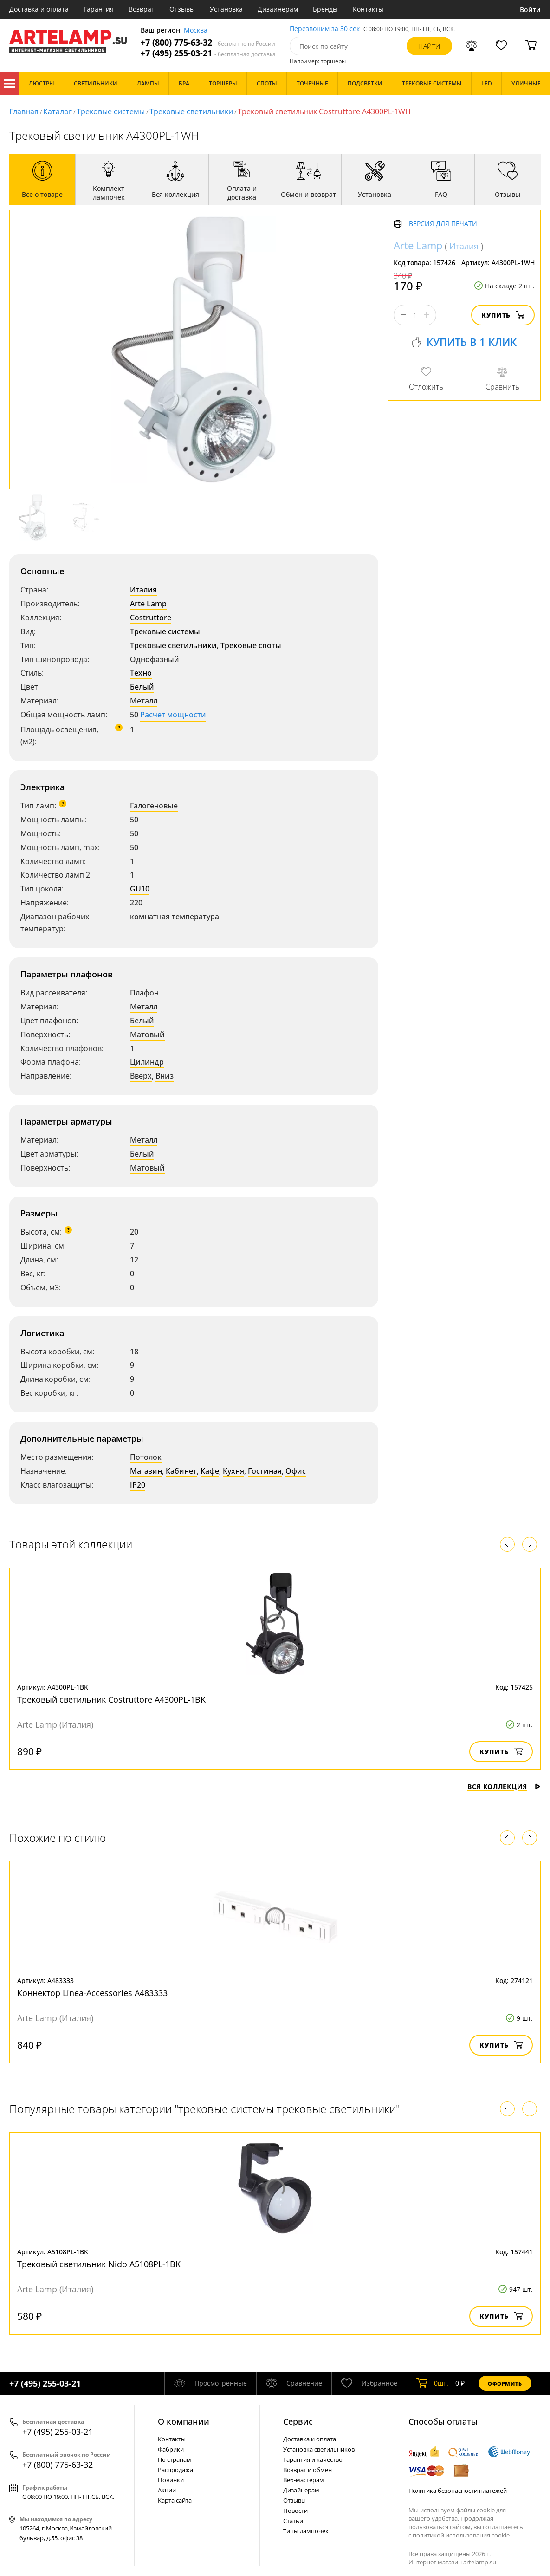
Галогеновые (154, 805)
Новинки (171, 2480)
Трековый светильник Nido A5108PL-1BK (99, 2264)
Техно (141, 673)
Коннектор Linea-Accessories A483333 (92, 1992)
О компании (183, 2421)
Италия (143, 590)
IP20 (137, 1485)
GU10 (139, 889)
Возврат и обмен (307, 2469)
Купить (502, 315)
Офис (295, 1471)
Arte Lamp (148, 603)
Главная (24, 111)
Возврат (142, 9)
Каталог (9, 83)
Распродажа (175, 2469)
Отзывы (182, 9)
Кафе (210, 1471)
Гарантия (99, 9)
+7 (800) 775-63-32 (208, 42)
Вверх (141, 1076)
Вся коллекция (504, 1786)
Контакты (368, 9)
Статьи (293, 2521)
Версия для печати (443, 224)
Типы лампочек (306, 2531)
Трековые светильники (191, 111)
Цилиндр (147, 1062)
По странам (174, 2459)
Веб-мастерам (303, 2480)
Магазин (146, 1471)
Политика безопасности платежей (457, 2490)
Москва (195, 30)
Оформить (505, 2383)
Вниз (164, 1076)
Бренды (325, 9)
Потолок (146, 1457)
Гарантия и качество (313, 2459)
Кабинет (181, 1471)
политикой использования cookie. (462, 2535)
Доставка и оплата (39, 9)
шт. (432, 2383)
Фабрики (171, 2449)
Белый (142, 687)
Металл (143, 701)
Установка (226, 9)
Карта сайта (175, 2500)
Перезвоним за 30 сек (325, 29)
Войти (530, 9)
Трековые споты (250, 645)
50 (134, 833)
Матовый (147, 1034)
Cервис (298, 2421)
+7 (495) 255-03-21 (208, 53)
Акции (167, 2490)
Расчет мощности (173, 714)
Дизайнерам (278, 9)
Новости (295, 2510)
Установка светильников (319, 2449)
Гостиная (265, 1471)
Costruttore (150, 617)
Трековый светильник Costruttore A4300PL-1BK (111, 1699)
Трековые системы (111, 111)
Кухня (233, 1471)
